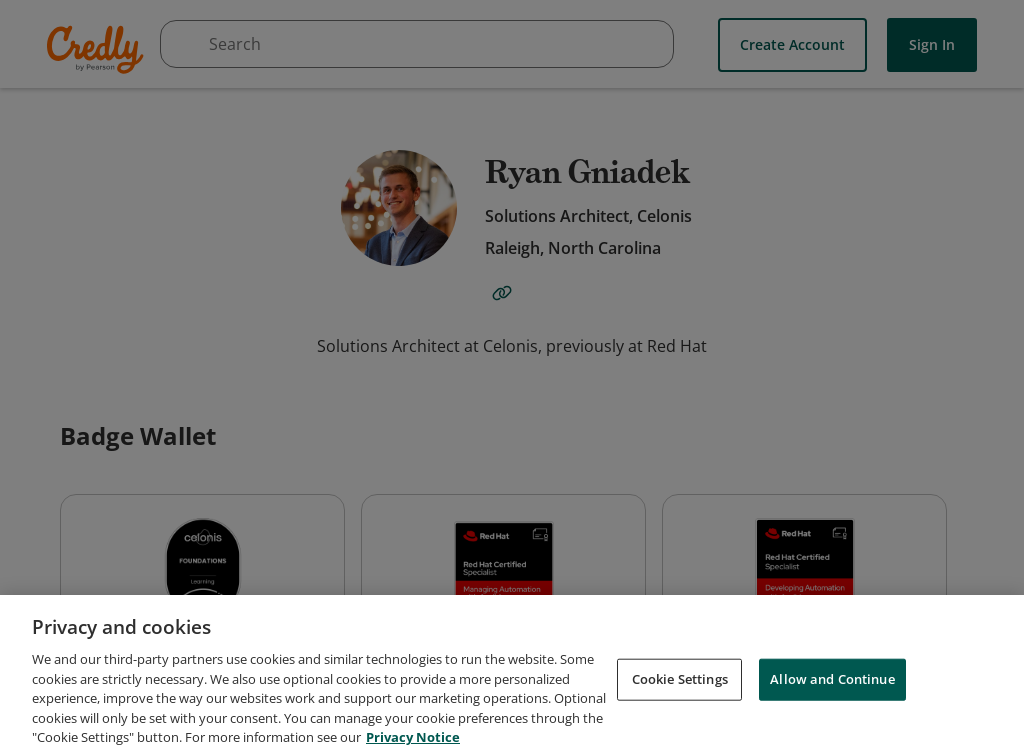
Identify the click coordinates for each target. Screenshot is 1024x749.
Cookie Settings (680, 689)
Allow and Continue (832, 689)
